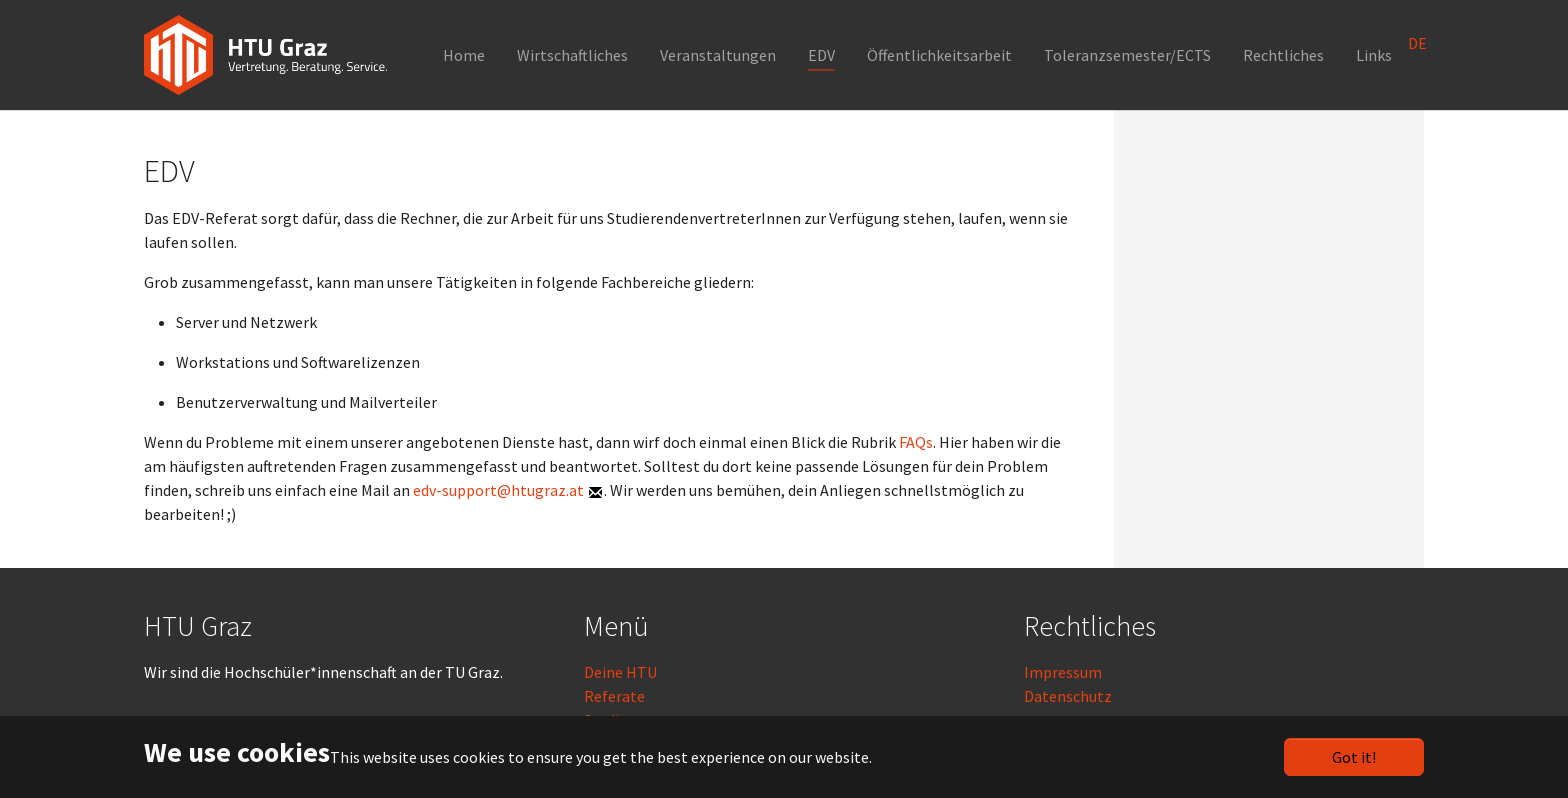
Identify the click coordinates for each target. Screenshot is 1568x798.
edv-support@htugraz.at (498, 490)
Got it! (1354, 757)
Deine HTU (620, 672)
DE (1417, 43)
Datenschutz (1068, 696)
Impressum (1063, 672)
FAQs (916, 442)
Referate (614, 696)
